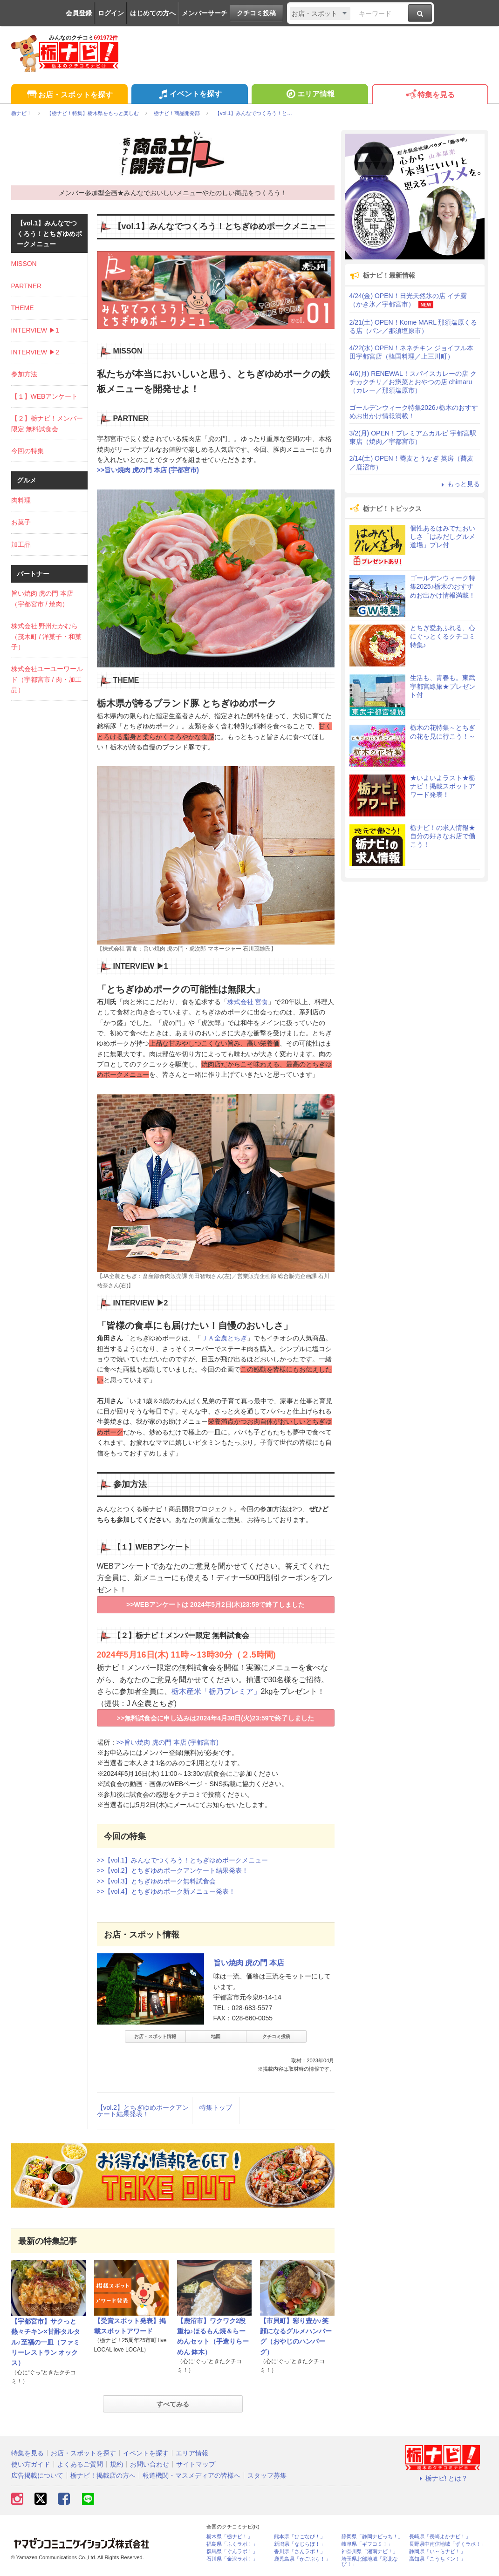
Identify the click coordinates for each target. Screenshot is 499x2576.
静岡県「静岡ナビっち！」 (372, 2536)
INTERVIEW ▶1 (35, 330)
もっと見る (459, 484)
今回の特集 (27, 451)
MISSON (24, 263)
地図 (215, 2036)
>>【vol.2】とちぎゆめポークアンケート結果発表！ (173, 1870)
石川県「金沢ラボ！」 (232, 2559)
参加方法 (24, 374)
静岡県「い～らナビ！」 (437, 2551)
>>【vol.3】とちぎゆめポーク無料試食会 (156, 1881)
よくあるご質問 (80, 2464)
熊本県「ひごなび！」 (299, 2536)
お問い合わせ (149, 2464)
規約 (116, 2464)
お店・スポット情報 (155, 2036)
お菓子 (21, 522)
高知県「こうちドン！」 (437, 2559)
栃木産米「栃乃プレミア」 (216, 1691)
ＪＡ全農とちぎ (224, 1338)
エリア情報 (310, 95)
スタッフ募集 (267, 2475)
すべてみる (173, 2404)
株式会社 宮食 (247, 1002)
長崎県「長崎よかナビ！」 (440, 2536)
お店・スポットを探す (69, 95)
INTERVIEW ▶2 (35, 352)
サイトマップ (195, 2464)
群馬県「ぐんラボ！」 (232, 2551)
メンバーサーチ (204, 13)
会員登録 (79, 13)
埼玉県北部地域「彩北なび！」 (370, 2561)
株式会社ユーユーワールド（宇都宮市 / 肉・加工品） (47, 679)
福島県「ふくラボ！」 (232, 2544)
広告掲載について (37, 2475)
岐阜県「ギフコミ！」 (367, 2544)
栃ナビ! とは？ (442, 2478)
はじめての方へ (153, 13)
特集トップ (215, 2107)
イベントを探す (189, 95)
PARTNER (26, 286)
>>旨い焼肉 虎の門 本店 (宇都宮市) (148, 470)
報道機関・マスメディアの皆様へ (191, 2475)
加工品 (21, 544)
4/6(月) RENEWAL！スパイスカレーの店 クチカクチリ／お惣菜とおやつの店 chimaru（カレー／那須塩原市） (413, 382)
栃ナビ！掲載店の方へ (103, 2475)
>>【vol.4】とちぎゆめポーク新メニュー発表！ (166, 1891)
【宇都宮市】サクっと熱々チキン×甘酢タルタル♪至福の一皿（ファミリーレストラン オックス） (45, 2342)
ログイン (111, 13)
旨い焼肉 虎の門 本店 (249, 1963)
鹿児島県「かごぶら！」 (302, 2559)
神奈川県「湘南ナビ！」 (370, 2551)
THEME (22, 308)
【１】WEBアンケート (44, 396)
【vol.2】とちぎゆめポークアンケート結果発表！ (143, 2111)
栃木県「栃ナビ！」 (229, 2536)
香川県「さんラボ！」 (299, 2551)
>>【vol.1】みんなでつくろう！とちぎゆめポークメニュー (182, 1860)
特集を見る (430, 95)
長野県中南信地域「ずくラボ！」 (447, 2544)
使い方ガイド (30, 2464)
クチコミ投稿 (256, 13)
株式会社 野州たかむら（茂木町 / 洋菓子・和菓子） (46, 636)
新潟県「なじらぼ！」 (299, 2544)
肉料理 (21, 500)
